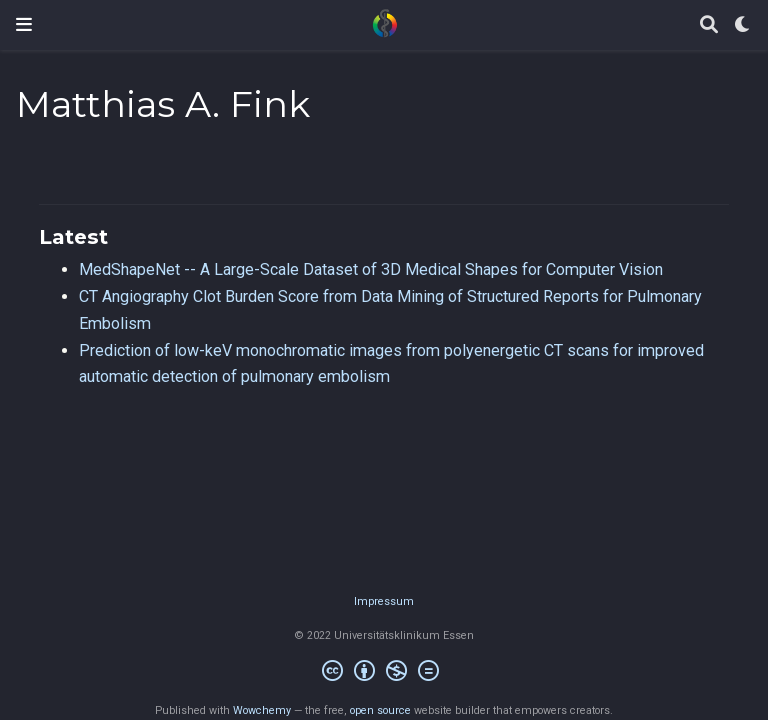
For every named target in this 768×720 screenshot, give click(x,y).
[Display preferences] (743, 25)
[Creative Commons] (384, 673)
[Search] (709, 25)
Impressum (384, 601)
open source (380, 710)
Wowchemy (262, 710)
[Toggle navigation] (24, 24)
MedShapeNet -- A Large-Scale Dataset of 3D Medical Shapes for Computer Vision (371, 269)
